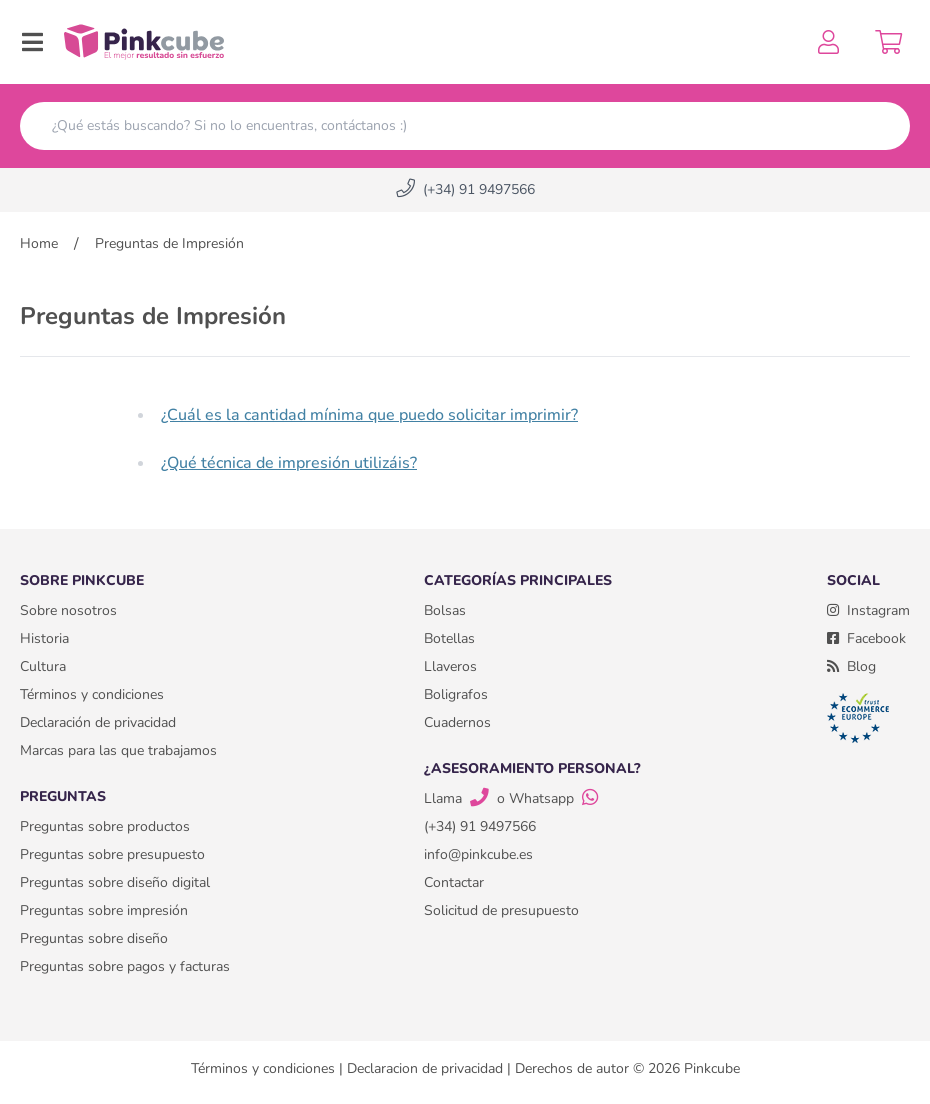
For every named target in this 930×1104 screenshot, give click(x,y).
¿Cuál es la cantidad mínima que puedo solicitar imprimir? (369, 415)
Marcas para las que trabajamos (118, 750)
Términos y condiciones (92, 694)
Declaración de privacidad (98, 722)
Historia (44, 638)
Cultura (43, 666)
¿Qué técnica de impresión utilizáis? (289, 463)
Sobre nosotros (68, 610)
